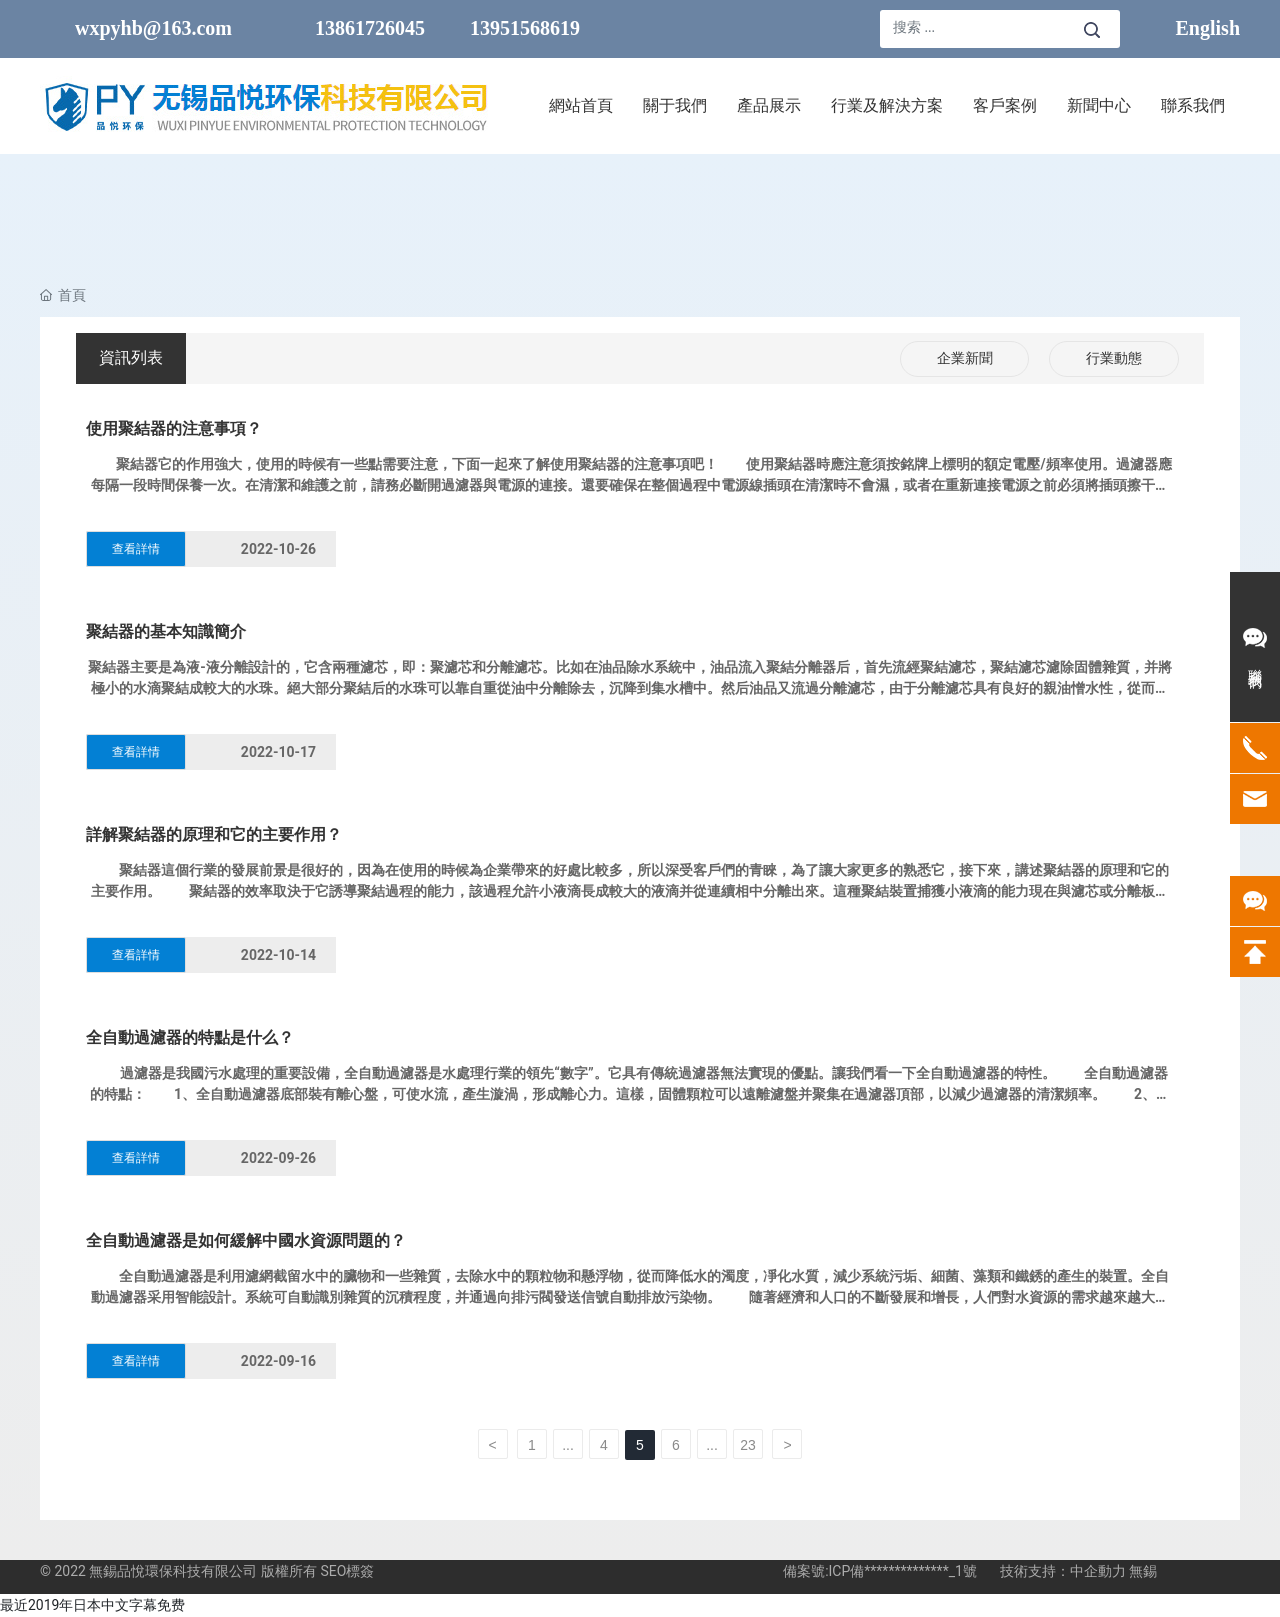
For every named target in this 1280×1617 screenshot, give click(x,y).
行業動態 (1114, 358)
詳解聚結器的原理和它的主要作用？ (214, 834)
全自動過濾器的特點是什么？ (190, 1037)
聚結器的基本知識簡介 (166, 631)
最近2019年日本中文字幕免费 (92, 1605)
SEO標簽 (347, 1571)
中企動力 (1098, 1571)
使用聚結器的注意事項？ (174, 428)
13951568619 (525, 28)
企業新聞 (965, 358)
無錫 (1143, 1571)
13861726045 (370, 28)
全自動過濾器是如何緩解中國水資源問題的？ (246, 1240)
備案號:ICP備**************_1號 (880, 1571)
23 (748, 1445)
